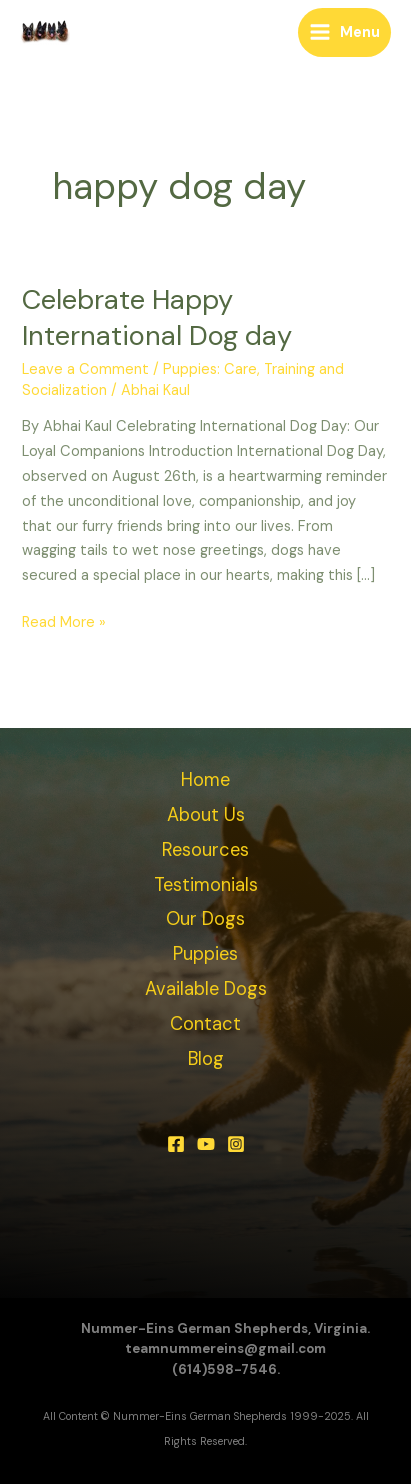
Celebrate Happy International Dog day (157, 317)
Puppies (205, 954)
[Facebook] (176, 1144)
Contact (205, 1024)
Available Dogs (206, 989)
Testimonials (206, 885)
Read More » (64, 621)
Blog (206, 1059)
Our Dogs (205, 919)
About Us (206, 815)
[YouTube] (206, 1144)
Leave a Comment (85, 369)
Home (205, 780)
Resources (205, 850)
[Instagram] (236, 1144)
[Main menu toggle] (344, 32)
